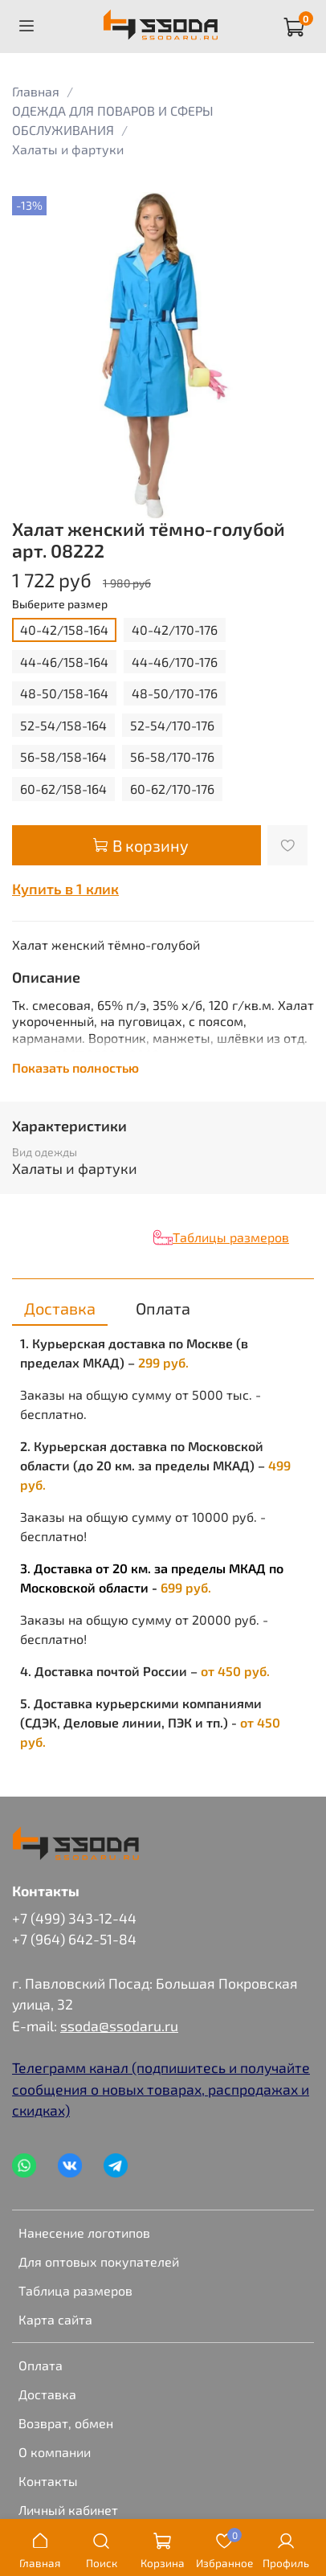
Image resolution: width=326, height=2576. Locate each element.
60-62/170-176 (172, 788)
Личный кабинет (68, 2509)
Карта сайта (55, 2319)
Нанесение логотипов (84, 2232)
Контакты (48, 2480)
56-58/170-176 (172, 756)
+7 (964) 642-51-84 (74, 1939)
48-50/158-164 (64, 693)
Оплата (40, 2365)
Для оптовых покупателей (98, 2261)
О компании (54, 2451)
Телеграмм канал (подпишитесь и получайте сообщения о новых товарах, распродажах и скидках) (161, 2089)
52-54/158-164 (63, 725)
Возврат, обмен (65, 2423)
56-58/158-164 (63, 756)
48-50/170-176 (175, 693)
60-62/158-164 (63, 788)
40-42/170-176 (175, 629)
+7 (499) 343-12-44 (74, 1918)
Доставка (47, 2394)
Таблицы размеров (231, 1237)
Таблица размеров (75, 2290)
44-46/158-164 (64, 661)
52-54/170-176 (172, 725)
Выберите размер (60, 604)
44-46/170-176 (175, 661)
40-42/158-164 (64, 629)
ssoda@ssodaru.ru (119, 2025)
